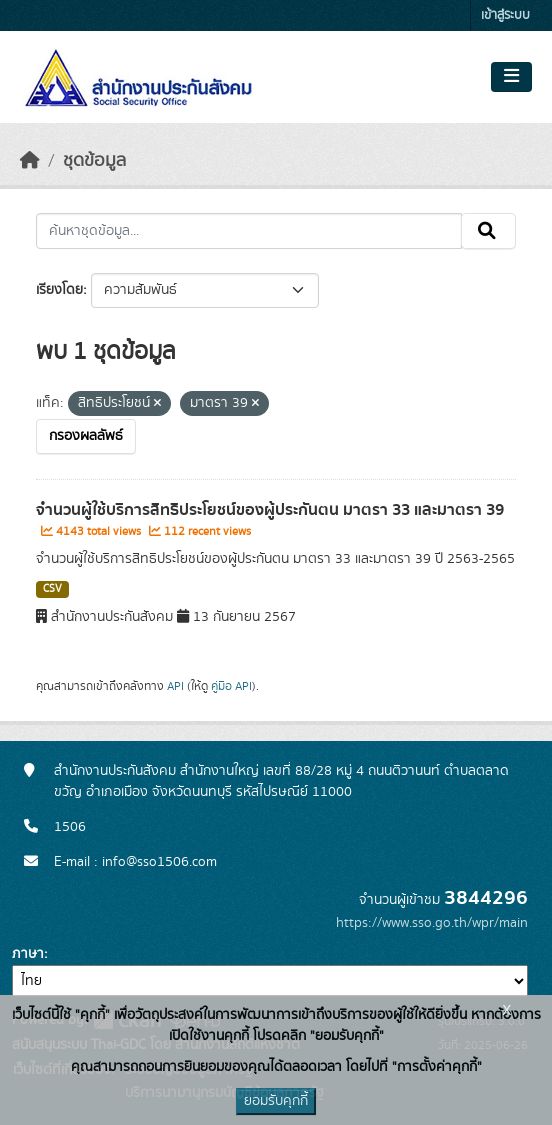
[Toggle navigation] (511, 77)
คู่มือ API (231, 686)
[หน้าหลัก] (30, 161)
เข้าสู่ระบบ (505, 15)
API (175, 686)
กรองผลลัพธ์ (86, 436)
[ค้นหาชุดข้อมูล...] (249, 231)
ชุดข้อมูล (94, 161)
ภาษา (28, 954)
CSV (52, 589)
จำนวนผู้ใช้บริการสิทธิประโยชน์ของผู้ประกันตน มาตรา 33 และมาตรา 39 (270, 510)
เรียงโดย (59, 290)
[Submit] (488, 231)
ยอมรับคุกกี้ (276, 1101)
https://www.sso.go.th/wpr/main (432, 923)
